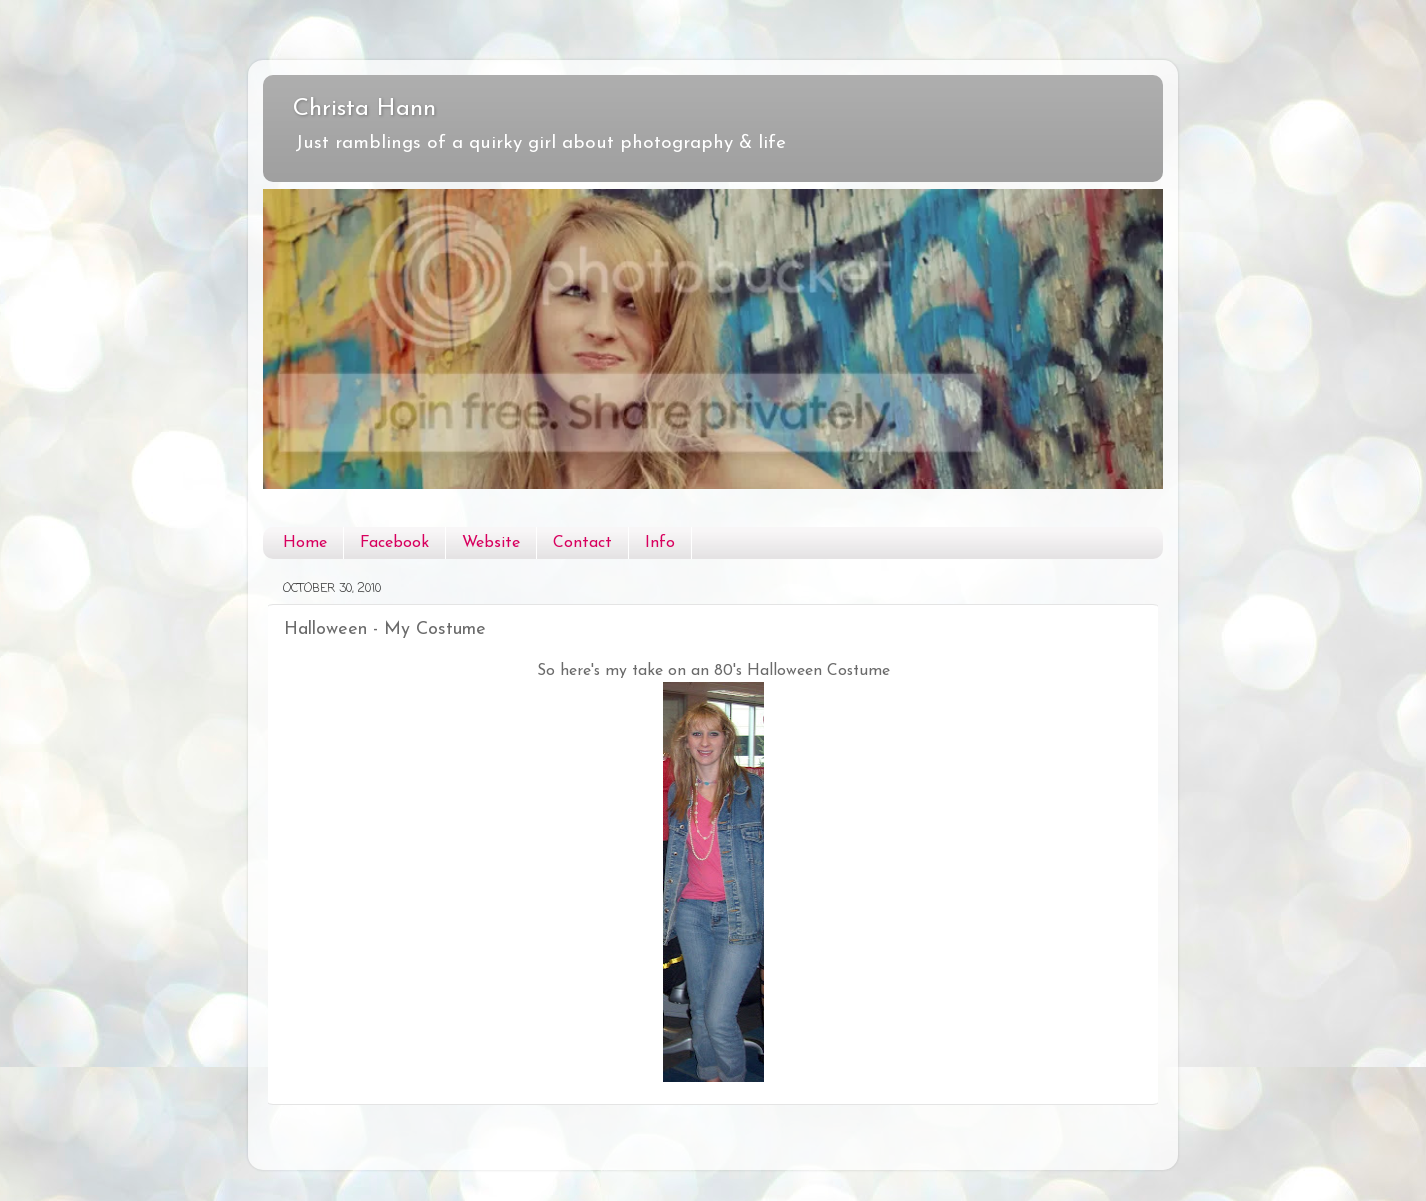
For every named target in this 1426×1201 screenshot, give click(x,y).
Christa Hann (364, 109)
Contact (582, 543)
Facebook (394, 543)
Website (491, 543)
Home (305, 543)
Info (660, 543)
